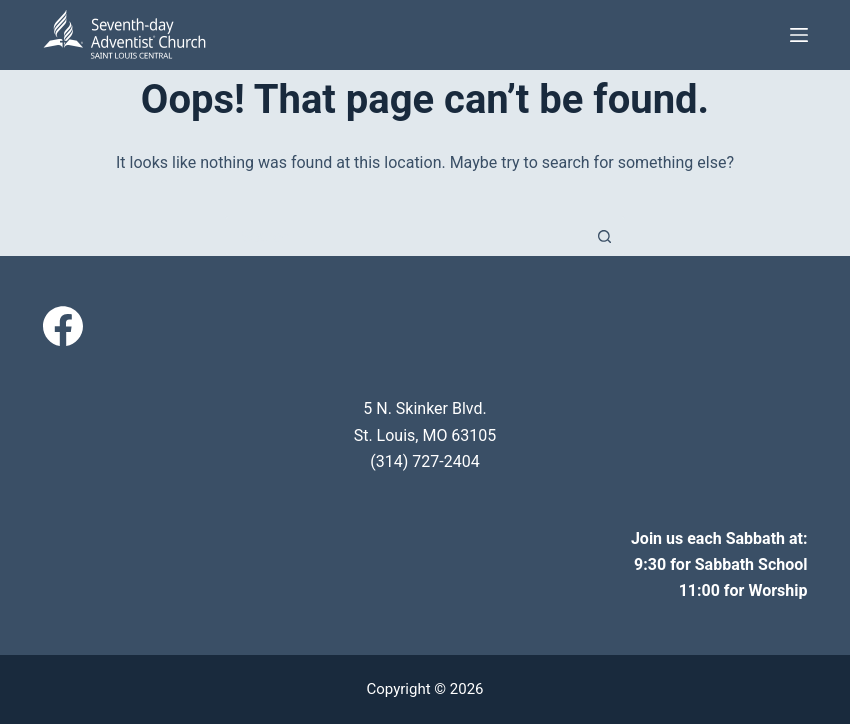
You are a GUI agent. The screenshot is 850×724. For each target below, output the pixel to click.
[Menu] (799, 35)
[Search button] (605, 236)
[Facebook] (63, 326)
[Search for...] (405, 236)
